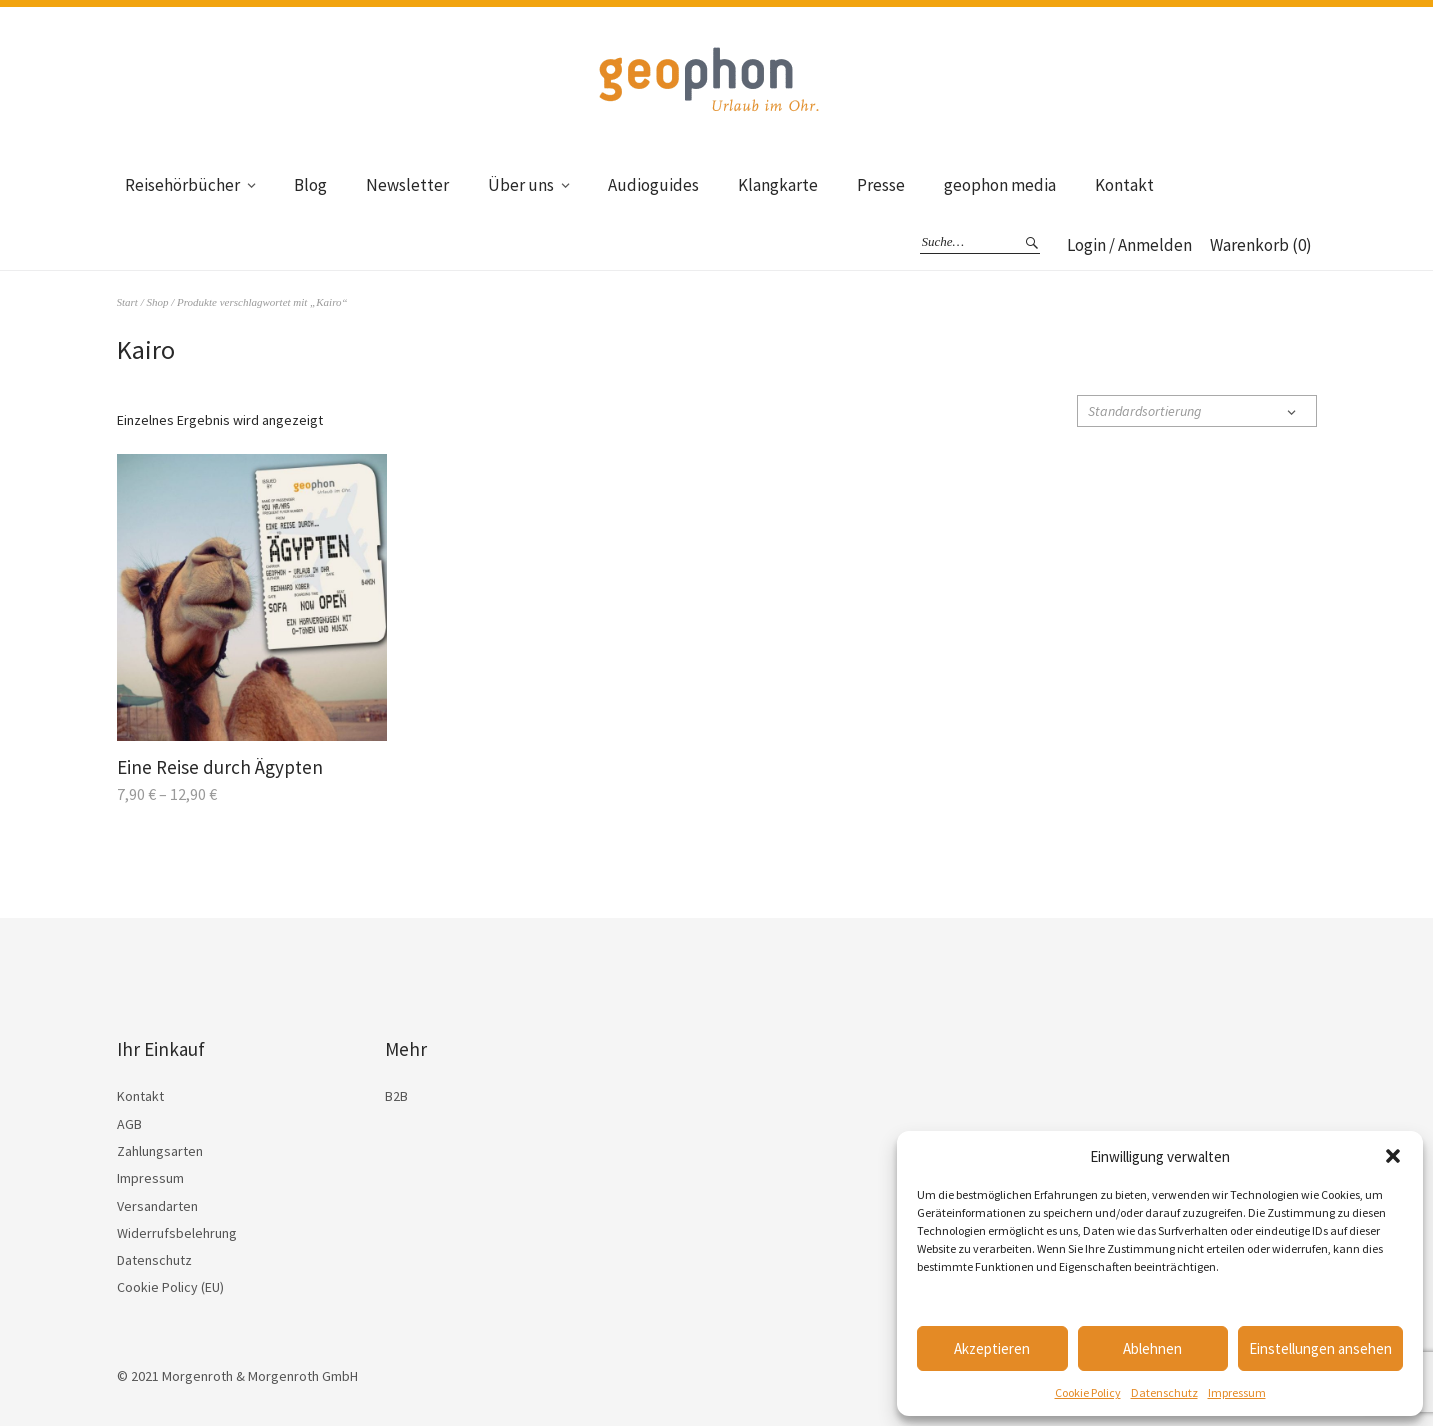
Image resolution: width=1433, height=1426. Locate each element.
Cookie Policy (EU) (170, 1287)
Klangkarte (778, 185)
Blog (310, 185)
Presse (881, 185)
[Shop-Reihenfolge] (1197, 411)
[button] (1393, 1156)
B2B (396, 1096)
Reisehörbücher (182, 185)
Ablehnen (1152, 1348)
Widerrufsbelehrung (177, 1233)
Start (127, 302)
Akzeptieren (992, 1348)
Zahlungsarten (160, 1151)
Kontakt (1124, 185)
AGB (129, 1124)
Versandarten (157, 1206)
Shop (157, 302)
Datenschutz (1164, 1392)
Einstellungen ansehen (1320, 1348)
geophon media (1000, 185)
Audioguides (653, 185)
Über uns (521, 185)
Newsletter (407, 185)
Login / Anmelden (1129, 245)
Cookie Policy (1088, 1392)
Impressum (1237, 1392)
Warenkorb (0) (1261, 245)
